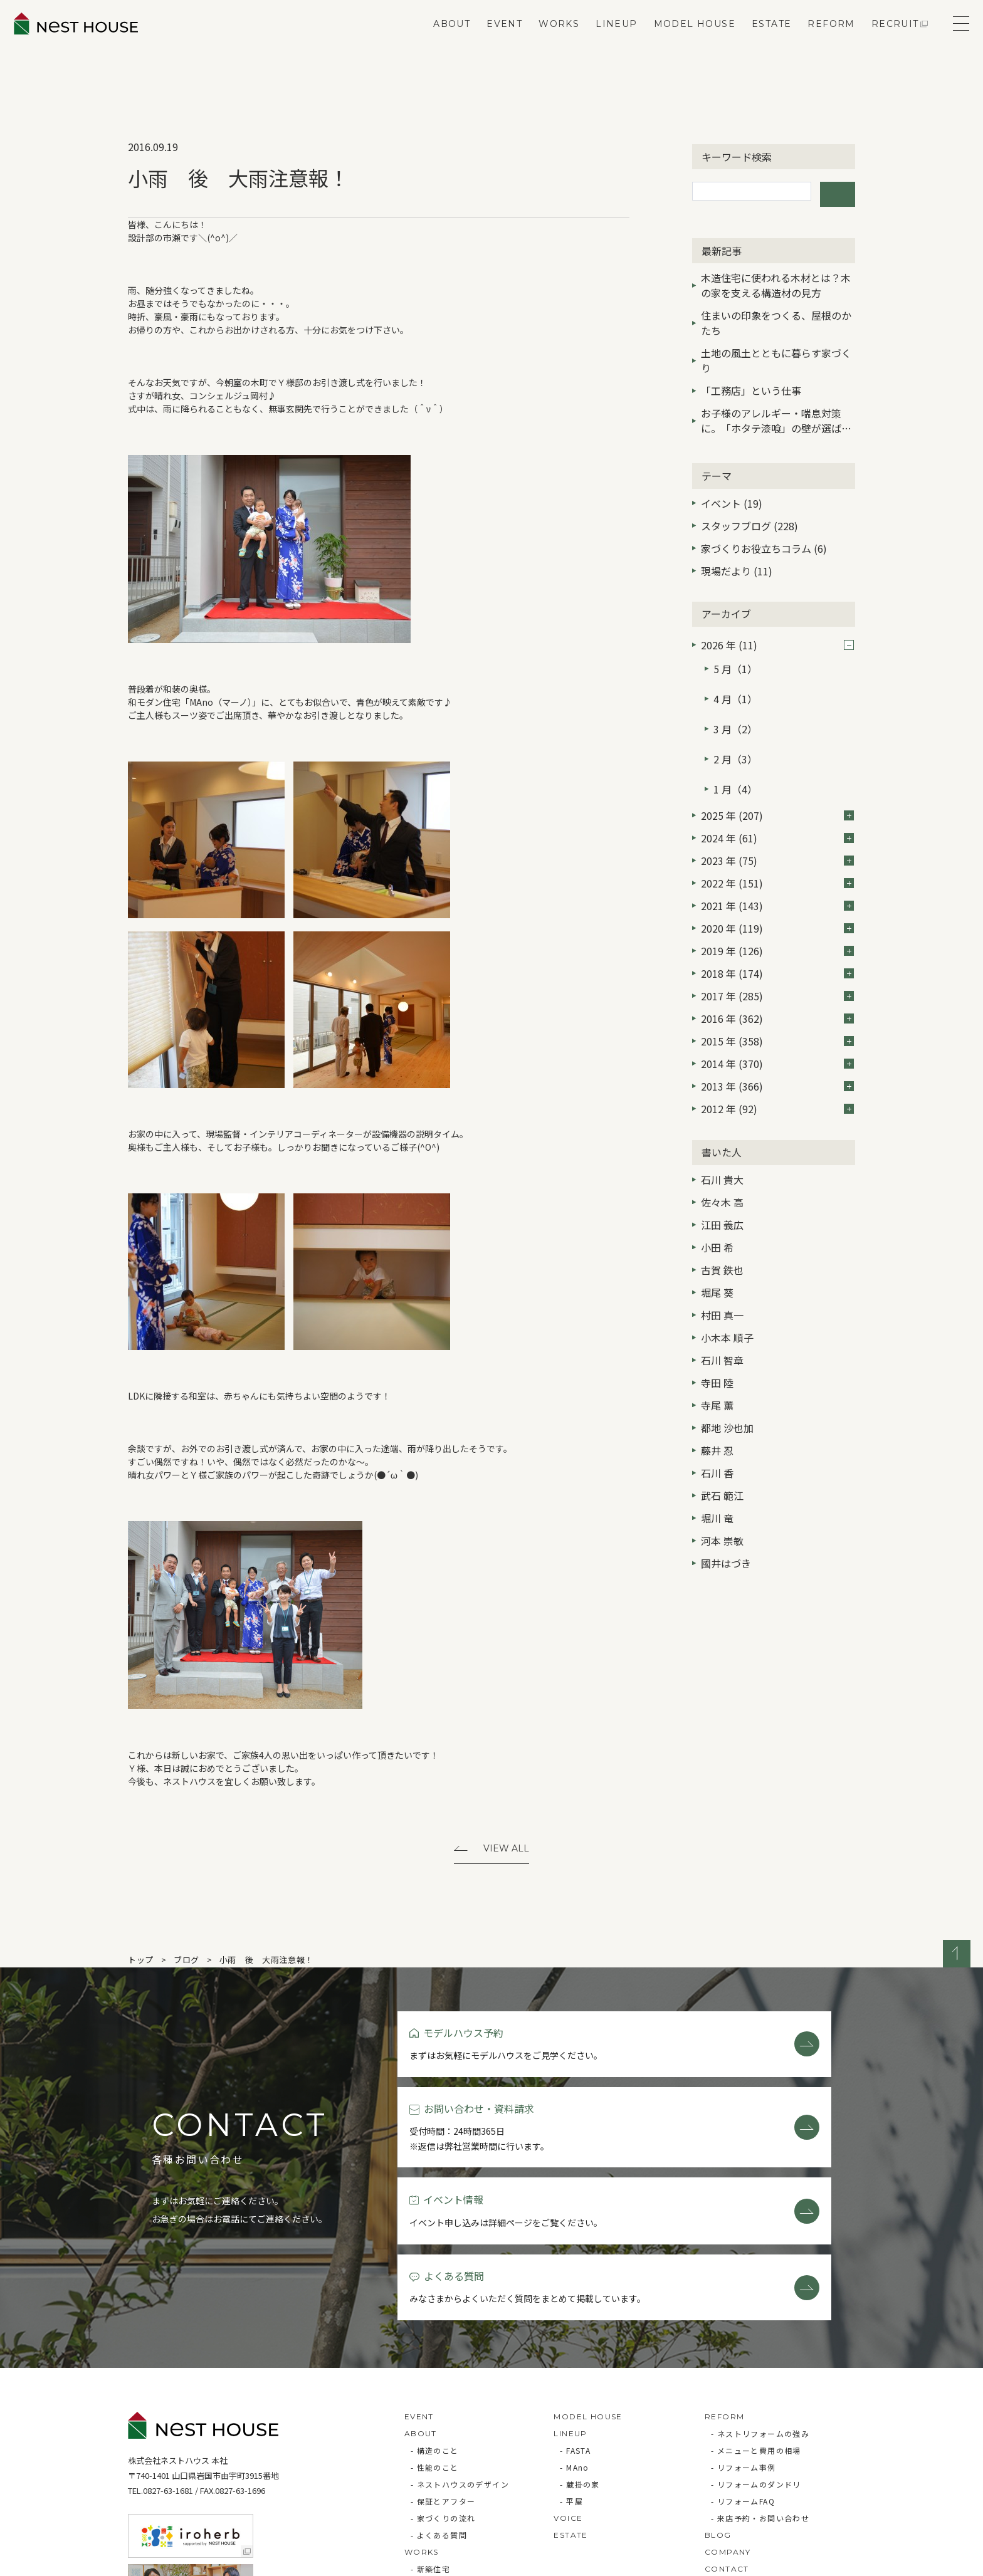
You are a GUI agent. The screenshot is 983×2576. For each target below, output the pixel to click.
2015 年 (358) (777, 997)
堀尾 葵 (717, 1248)
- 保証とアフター (443, 2368)
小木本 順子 (727, 1293)
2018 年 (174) (777, 929)
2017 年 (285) (777, 952)
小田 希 (717, 1203)
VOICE (568, 2385)
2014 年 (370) (777, 1019)
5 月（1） (735, 658)
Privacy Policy (162, 2560)
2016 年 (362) (777, 974)
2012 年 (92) (777, 1064)
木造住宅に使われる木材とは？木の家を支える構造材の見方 (776, 279)
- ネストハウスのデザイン (460, 2351)
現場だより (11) (736, 564)
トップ (141, 1962)
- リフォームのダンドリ (756, 2351)
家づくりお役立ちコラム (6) (764, 542)
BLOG (718, 2402)
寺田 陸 (717, 1338)
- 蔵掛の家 (579, 2351)
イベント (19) (731, 497)
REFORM (816, 40)
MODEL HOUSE (679, 40)
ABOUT (436, 40)
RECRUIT (880, 40)
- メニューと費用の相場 (756, 2317)
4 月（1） (735, 681)
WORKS (543, 40)
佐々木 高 (722, 1158)
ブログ (186, 1962)
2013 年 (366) (777, 1042)
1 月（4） (735, 749)
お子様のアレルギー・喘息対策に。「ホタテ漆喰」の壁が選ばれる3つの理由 (776, 415)
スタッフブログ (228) (749, 519)
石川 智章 (722, 1316)
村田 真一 (722, 1271)
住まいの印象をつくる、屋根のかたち (776, 316)
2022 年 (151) (777, 839)
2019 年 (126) (777, 906)
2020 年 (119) (777, 884)
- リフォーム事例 (743, 2334)
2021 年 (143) (777, 861)
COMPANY (728, 2419)
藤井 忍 (717, 1406)
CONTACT (727, 2436)
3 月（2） (735, 703)
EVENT (489, 40)
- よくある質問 (439, 2402)
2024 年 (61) (777, 794)
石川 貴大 (722, 1135)
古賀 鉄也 (722, 1225)
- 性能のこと (435, 2334)
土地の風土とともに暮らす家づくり (776, 354)
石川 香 (717, 1429)
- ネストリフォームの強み (760, 2300)
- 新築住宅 (430, 2436)
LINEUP (601, 40)
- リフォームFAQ (743, 2368)
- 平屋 (571, 2368)
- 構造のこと (435, 2317)
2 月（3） (735, 726)
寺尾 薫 (717, 1361)
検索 (838, 191)
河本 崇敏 (722, 1496)
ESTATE (756, 40)
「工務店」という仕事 (751, 384)
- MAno (574, 2334)
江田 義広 (722, 1180)
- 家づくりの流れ (443, 2385)
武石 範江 (722, 1451)
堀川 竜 (717, 1474)
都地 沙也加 (727, 1383)
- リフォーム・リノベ (451, 2453)
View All (506, 1849)
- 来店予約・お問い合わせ (760, 2385)
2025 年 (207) (777, 771)
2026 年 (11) (777, 638)
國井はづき (726, 1519)
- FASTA (575, 2317)
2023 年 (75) (777, 816)
